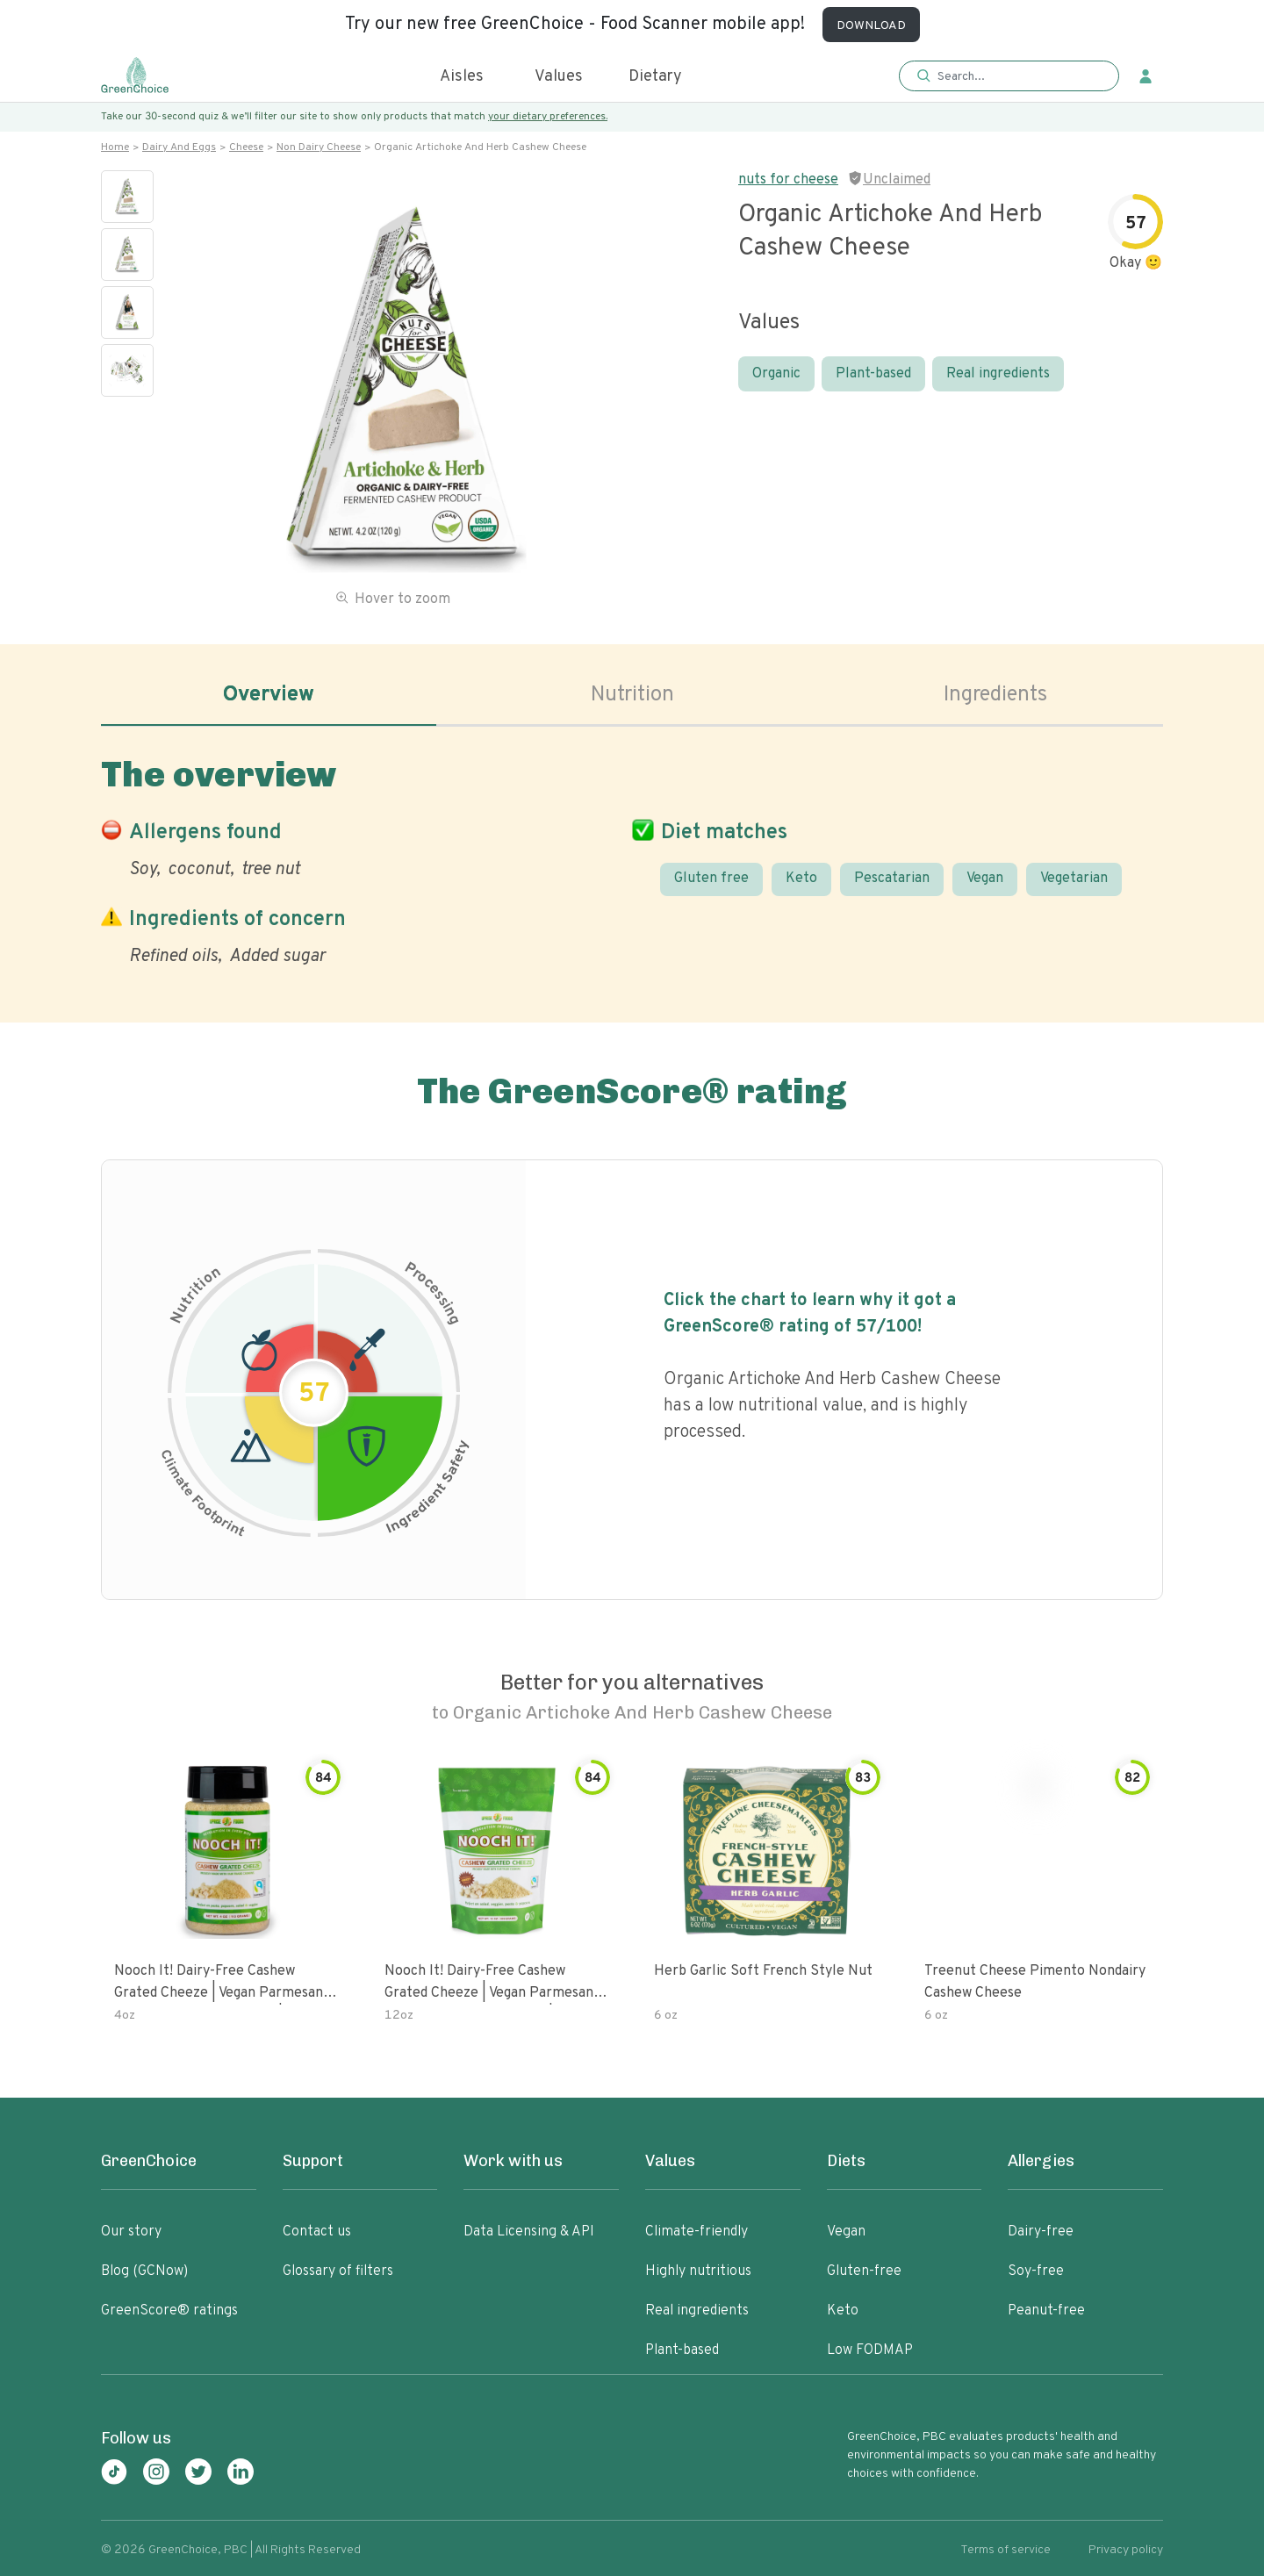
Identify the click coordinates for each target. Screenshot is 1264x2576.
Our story (131, 2232)
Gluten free (711, 878)
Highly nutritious (698, 2271)
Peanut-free (1046, 2311)
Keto (801, 878)
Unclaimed (896, 180)
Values (559, 77)
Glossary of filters (338, 2271)
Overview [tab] (268, 695)
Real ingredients (998, 374)
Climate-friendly (696, 2232)
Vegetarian (1074, 878)
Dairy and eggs (179, 147)
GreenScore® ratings (169, 2311)
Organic (776, 374)
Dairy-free (1041, 2232)
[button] (1009, 76)
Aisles (462, 77)
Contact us (317, 2232)
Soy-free (1036, 2271)
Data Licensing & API (528, 2232)
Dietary (655, 77)
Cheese (246, 147)
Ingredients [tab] (995, 695)
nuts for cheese (788, 180)
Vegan (984, 878)
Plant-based (873, 374)
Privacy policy (1125, 2550)
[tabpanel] (632, 857)
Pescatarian (892, 878)
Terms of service (1005, 2550)
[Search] (1017, 76)
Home (115, 147)
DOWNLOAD (871, 25)
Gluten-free (864, 2271)
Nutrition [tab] (632, 695)
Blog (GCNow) (144, 2271)
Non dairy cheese (318, 147)
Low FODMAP (870, 2350)
